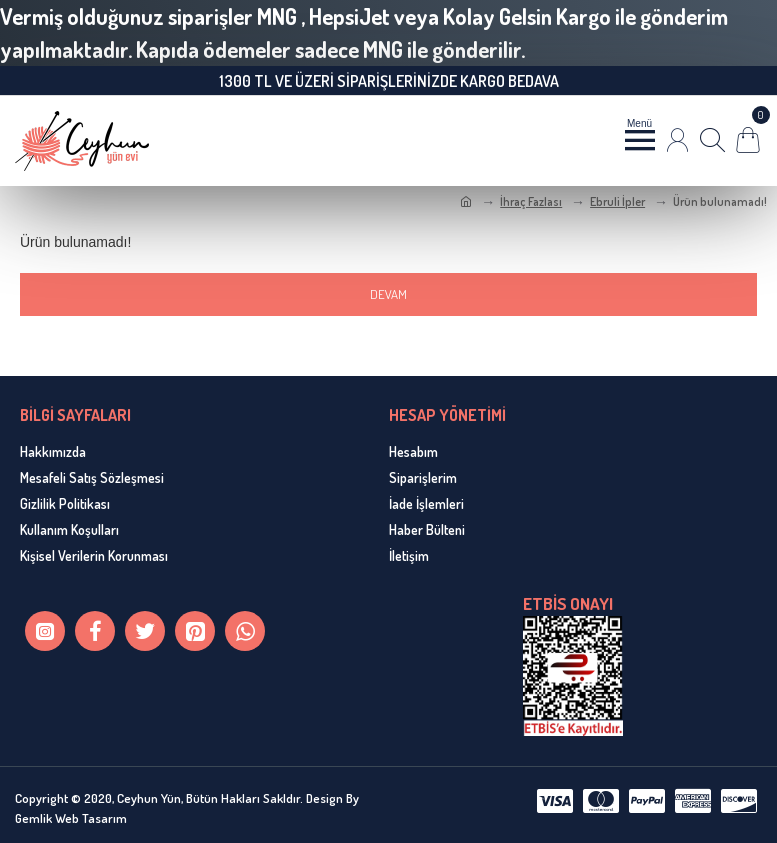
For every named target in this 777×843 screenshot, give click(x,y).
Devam (388, 294)
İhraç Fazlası (531, 201)
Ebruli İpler (617, 201)
